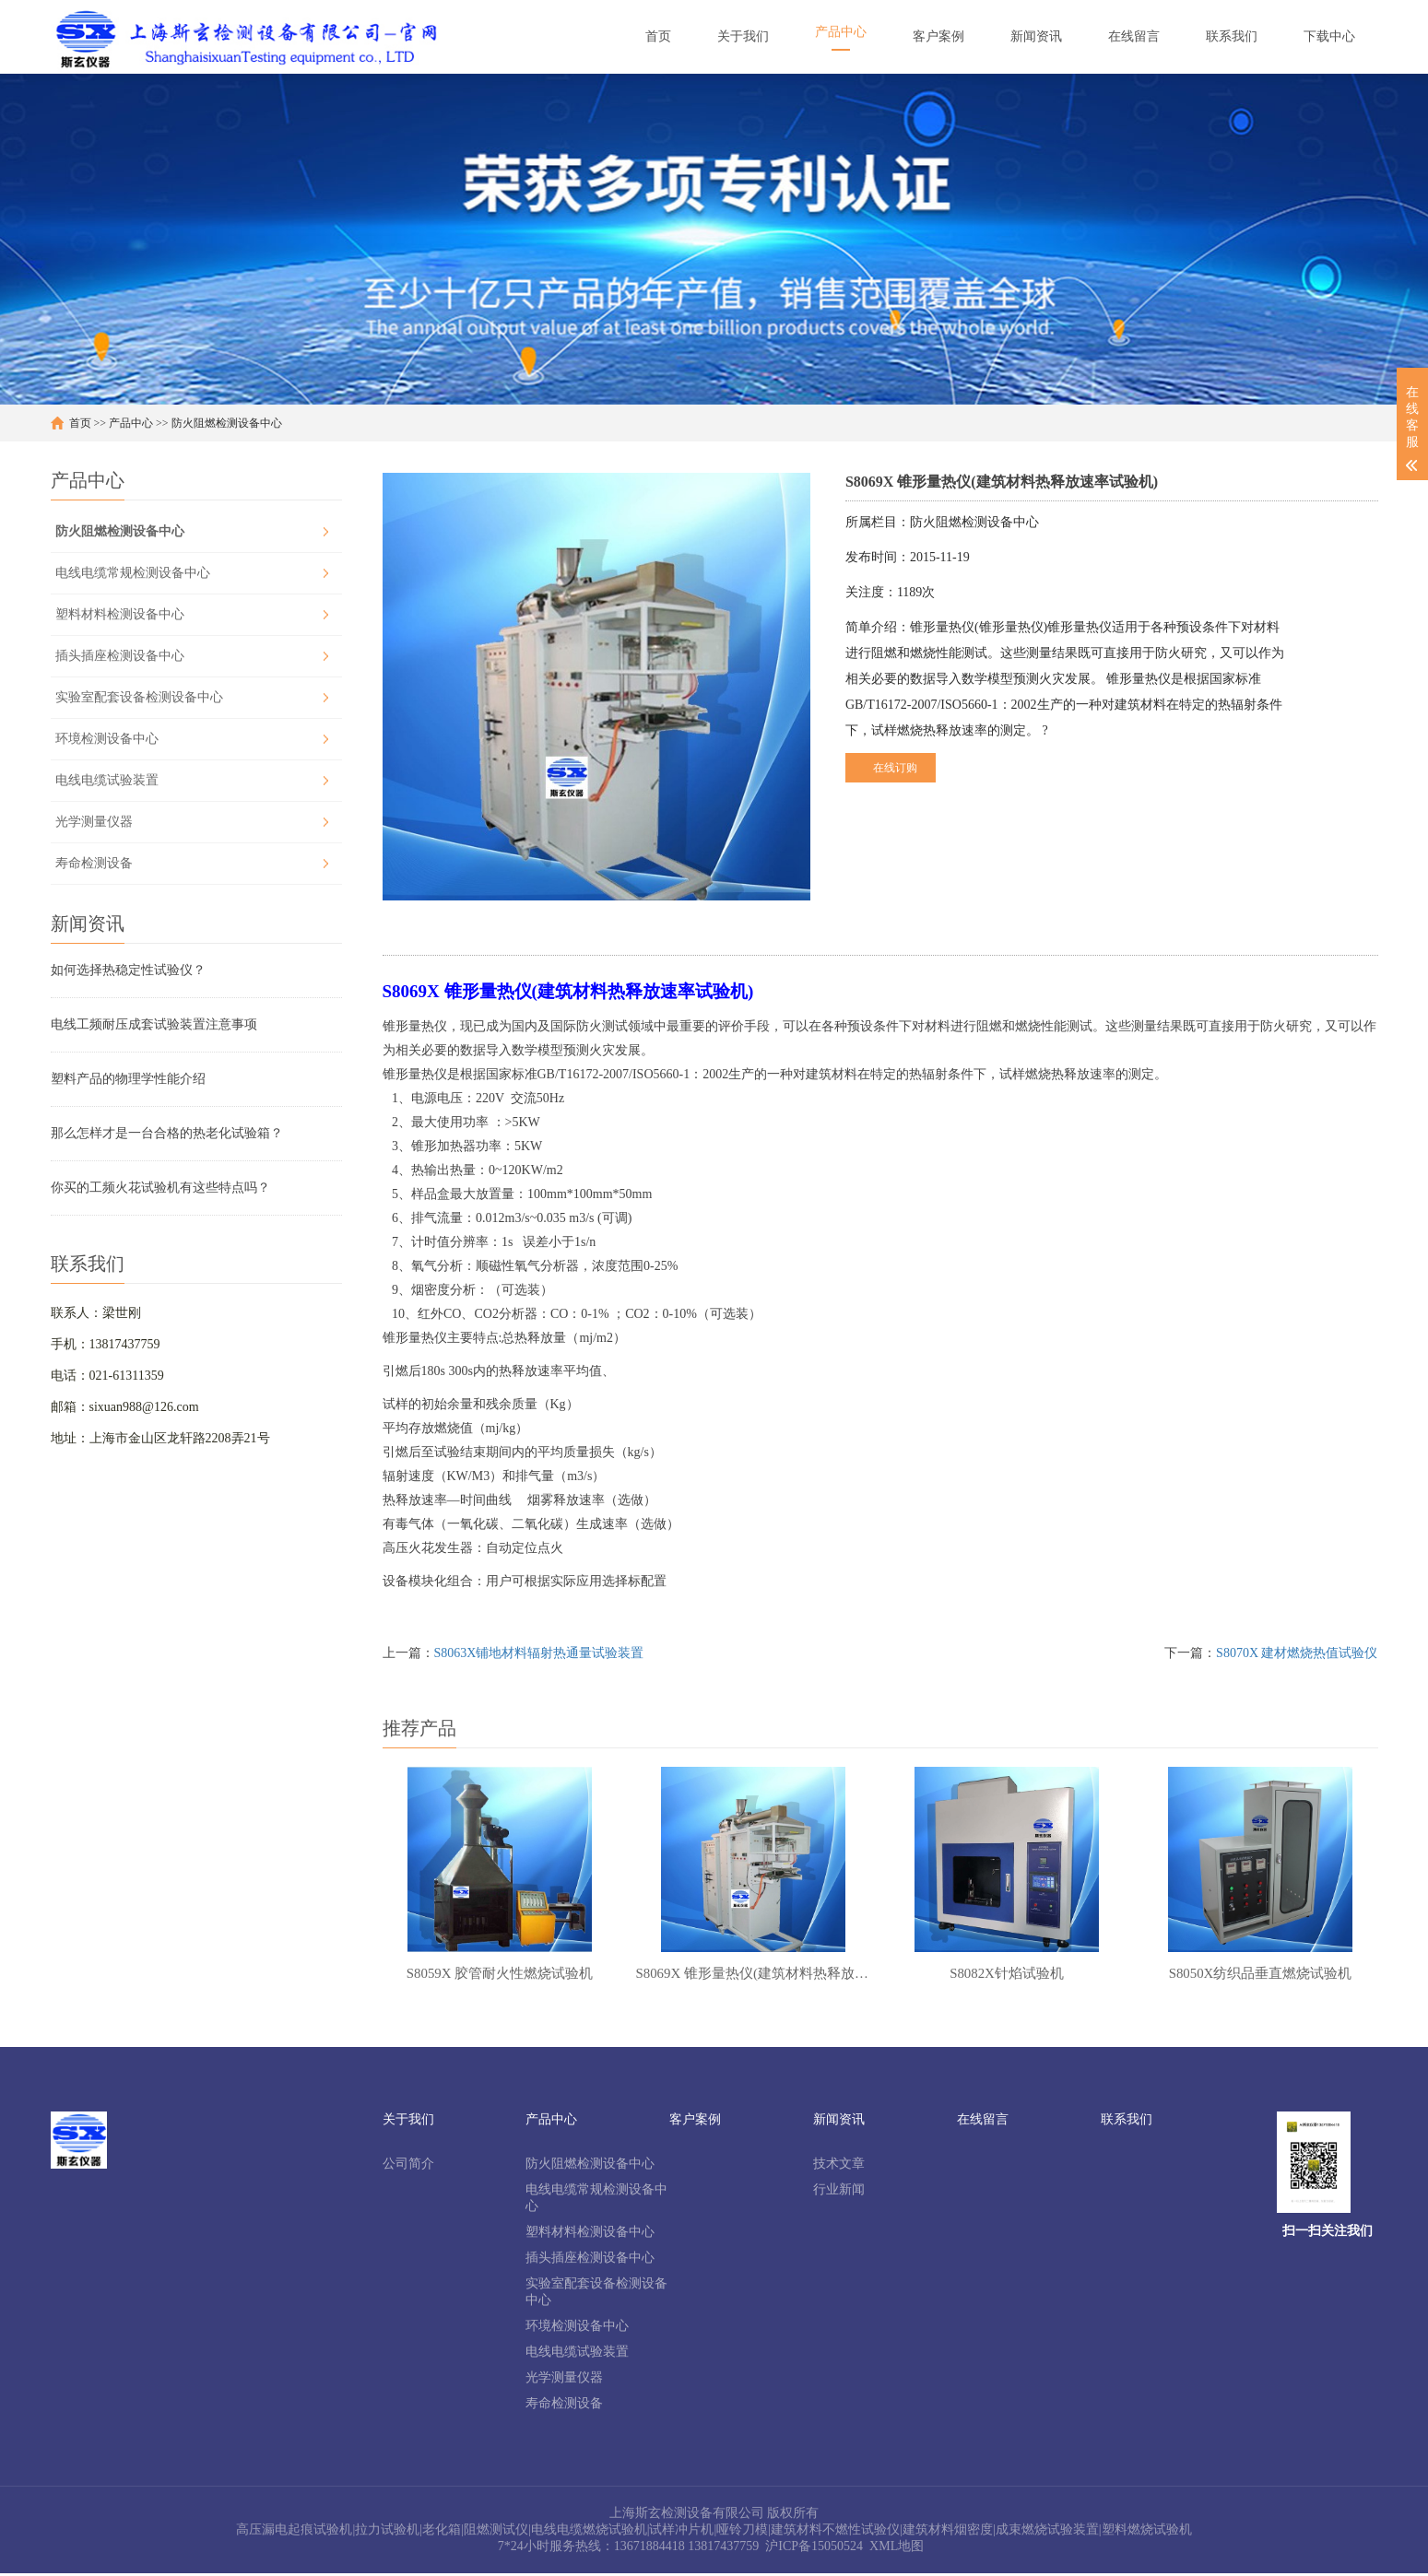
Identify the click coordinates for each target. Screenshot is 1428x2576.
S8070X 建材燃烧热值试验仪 (1296, 1653)
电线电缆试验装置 (107, 780)
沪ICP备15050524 (814, 2549)
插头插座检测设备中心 (119, 656)
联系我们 (1126, 2122)
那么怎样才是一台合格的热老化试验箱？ (167, 1133)
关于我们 (408, 2122)
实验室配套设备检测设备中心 (139, 697)
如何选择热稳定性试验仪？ (128, 970)
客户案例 (695, 2122)
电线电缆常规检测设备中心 (132, 573)
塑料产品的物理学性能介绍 (128, 1079)
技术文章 (839, 2166)
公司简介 (408, 2166)
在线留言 (983, 2122)
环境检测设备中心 (107, 739)
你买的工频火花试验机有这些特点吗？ (160, 1187)
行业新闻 (839, 2192)
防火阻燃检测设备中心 (226, 423)
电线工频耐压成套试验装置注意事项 (154, 1024)
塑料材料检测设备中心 (119, 614)
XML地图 (896, 2549)
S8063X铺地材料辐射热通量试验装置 (539, 1653)
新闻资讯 (839, 2122)
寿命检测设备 (94, 863)
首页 (80, 423)
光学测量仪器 (94, 822)
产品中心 (131, 423)
